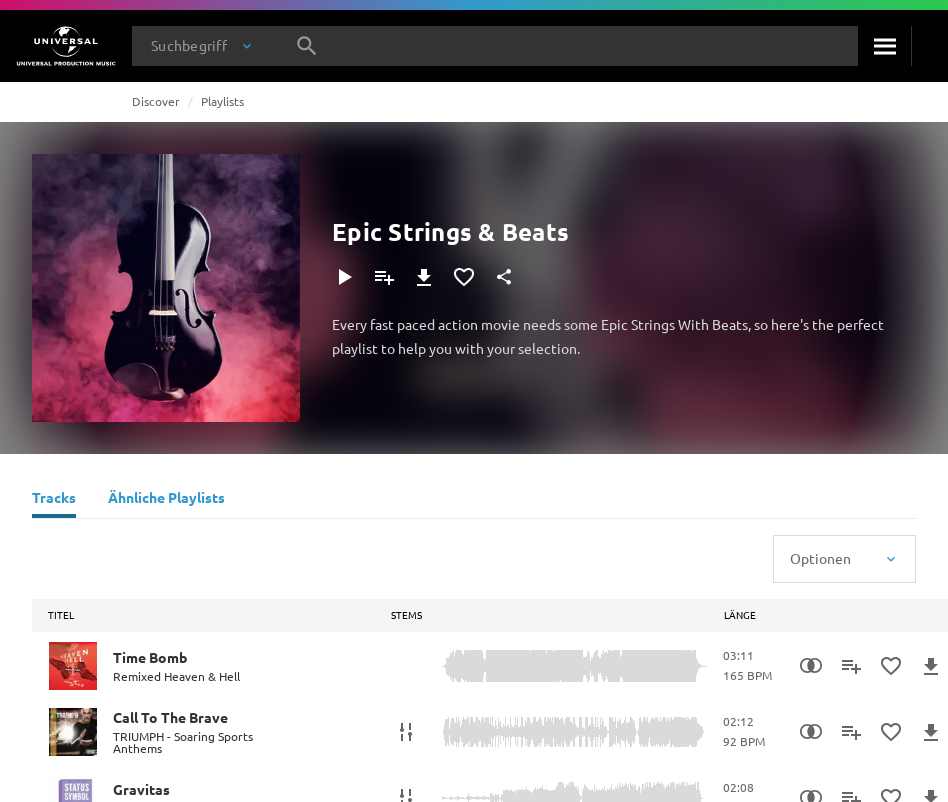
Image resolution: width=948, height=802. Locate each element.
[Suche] (884, 46)
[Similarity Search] (811, 666)
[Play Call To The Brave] (73, 732)
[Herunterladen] (424, 277)
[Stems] (406, 732)
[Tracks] (54, 500)
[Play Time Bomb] (73, 666)
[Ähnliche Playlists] (166, 500)
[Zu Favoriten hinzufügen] (464, 277)
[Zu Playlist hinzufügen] (384, 277)
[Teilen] (504, 277)
